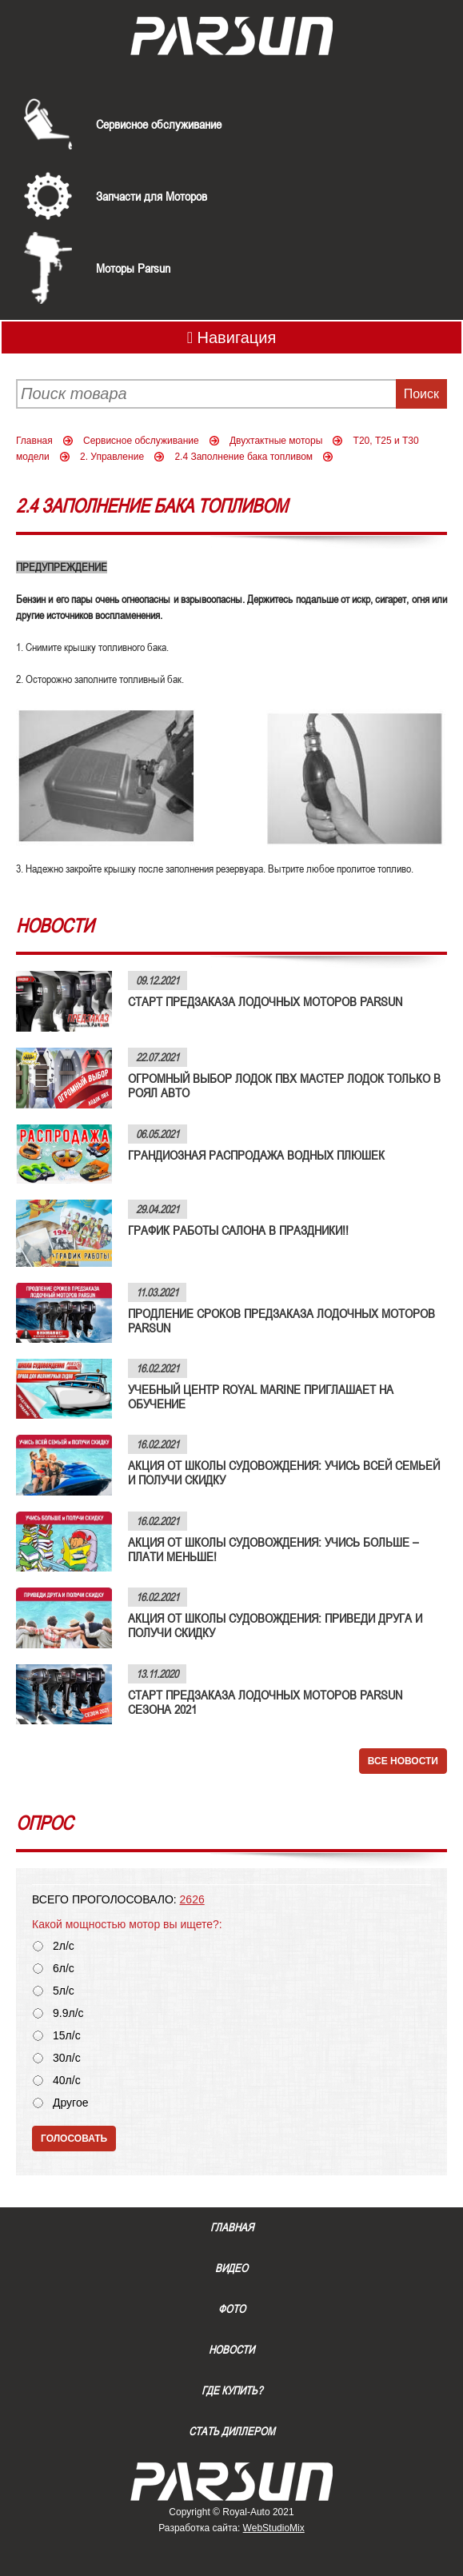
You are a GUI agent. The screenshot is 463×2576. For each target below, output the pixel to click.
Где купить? (232, 2390)
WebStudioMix (274, 2528)
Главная (34, 440)
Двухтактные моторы (276, 440)
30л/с (67, 2058)
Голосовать (74, 2138)
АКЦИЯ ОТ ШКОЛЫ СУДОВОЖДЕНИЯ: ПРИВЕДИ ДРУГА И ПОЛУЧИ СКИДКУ (275, 1625)
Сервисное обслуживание (159, 124)
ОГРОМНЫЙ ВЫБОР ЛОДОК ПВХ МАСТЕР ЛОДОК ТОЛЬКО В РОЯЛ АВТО (284, 1085)
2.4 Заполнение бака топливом (243, 456)
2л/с (63, 1946)
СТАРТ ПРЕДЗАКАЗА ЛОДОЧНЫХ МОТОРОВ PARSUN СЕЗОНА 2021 (265, 1701)
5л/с (63, 1991)
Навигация (232, 337)
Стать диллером (232, 2431)
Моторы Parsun (133, 268)
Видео (231, 2268)
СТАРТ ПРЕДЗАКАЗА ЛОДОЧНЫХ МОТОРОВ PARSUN (265, 1001)
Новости (231, 2349)
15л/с (67, 2036)
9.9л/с (68, 2013)
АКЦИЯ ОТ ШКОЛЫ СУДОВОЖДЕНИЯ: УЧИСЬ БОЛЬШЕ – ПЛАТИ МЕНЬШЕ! (273, 1549)
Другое (70, 2103)
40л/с (67, 2081)
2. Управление (112, 456)
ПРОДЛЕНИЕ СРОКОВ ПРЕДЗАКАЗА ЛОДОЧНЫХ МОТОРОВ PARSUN (281, 1320)
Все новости (403, 1761)
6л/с (63, 1969)
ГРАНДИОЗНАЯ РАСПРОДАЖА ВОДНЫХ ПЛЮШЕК (256, 1155)
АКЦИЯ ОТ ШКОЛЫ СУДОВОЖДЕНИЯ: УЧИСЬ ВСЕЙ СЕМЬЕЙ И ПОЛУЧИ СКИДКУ (284, 1472)
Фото (231, 2308)
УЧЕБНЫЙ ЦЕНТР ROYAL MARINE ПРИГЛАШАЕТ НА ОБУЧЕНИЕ (260, 1396)
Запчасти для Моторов (151, 196)
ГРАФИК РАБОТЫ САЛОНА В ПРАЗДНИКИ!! (238, 1230)
